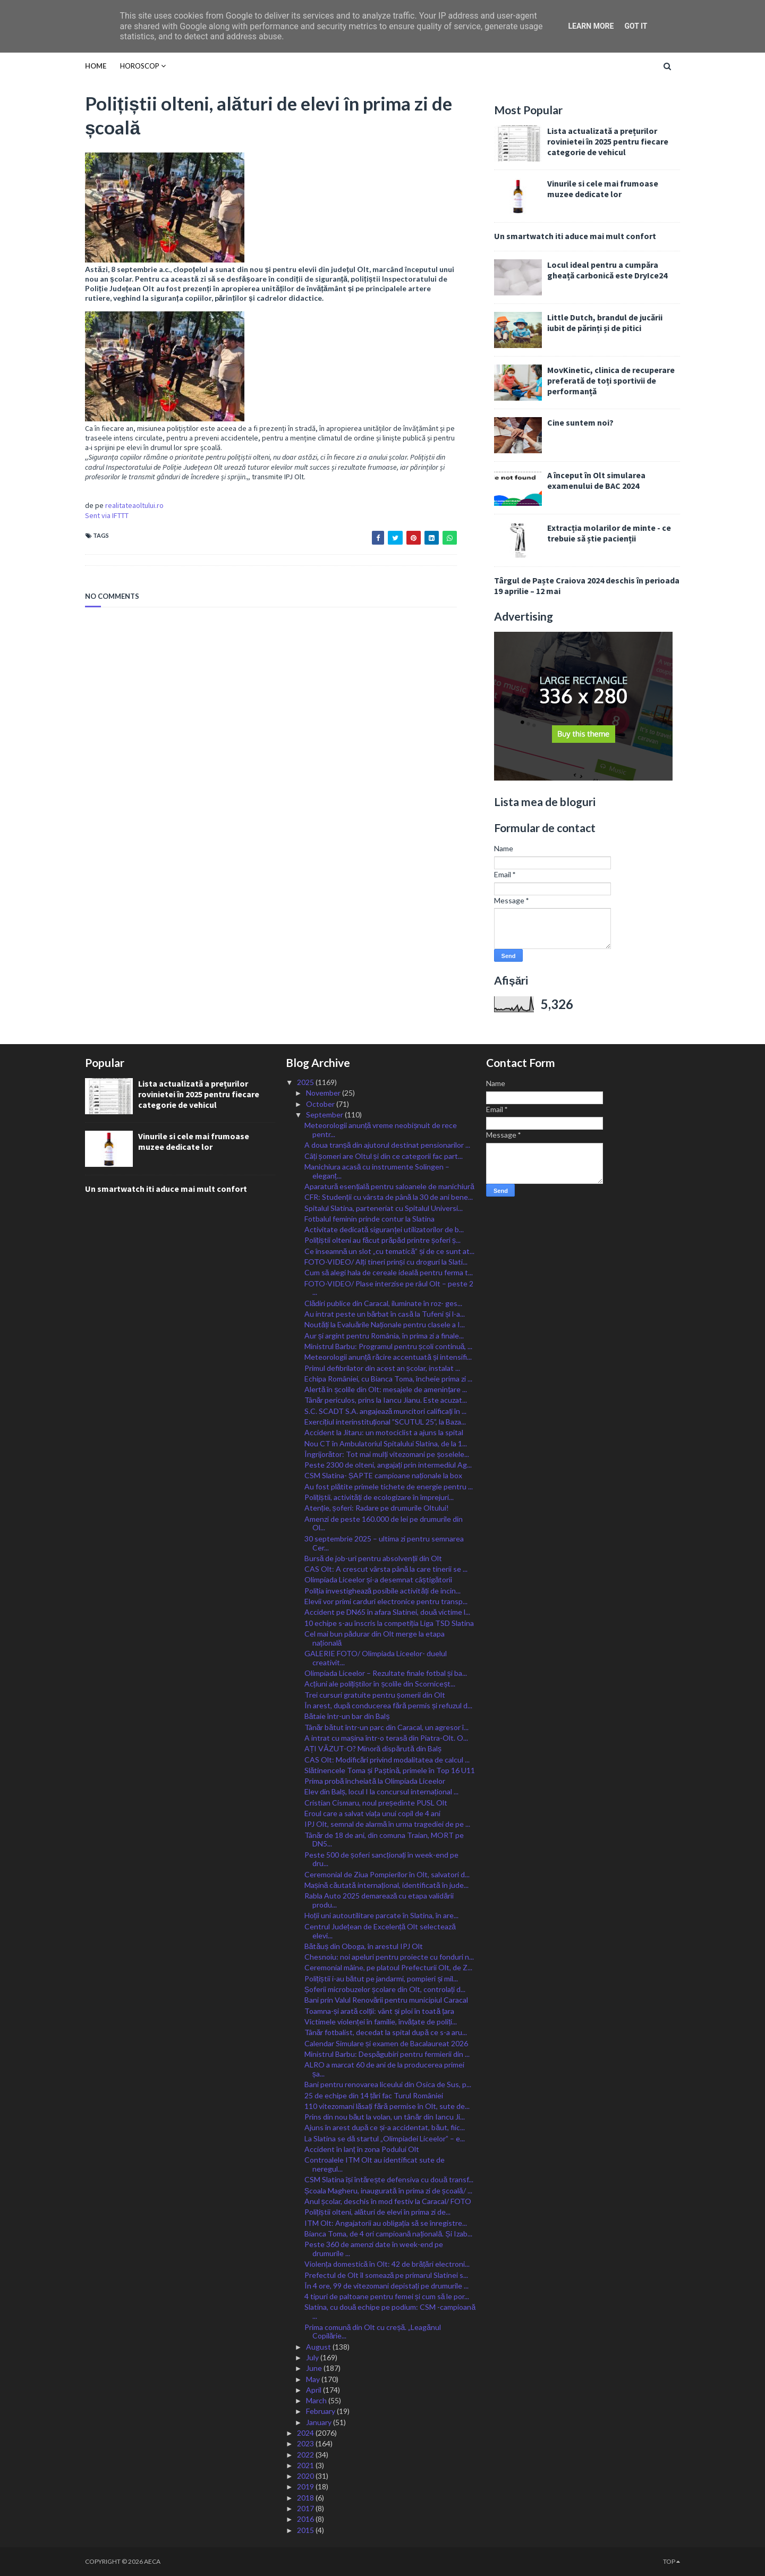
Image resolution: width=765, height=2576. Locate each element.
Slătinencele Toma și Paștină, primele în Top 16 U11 (389, 1770)
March (317, 2400)
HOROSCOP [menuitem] (139, 66)
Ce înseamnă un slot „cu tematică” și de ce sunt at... (389, 1251)
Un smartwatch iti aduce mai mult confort (575, 236)
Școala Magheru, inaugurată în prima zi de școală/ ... (388, 2190)
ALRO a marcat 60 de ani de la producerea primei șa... (384, 2069)
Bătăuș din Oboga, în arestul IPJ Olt (363, 1946)
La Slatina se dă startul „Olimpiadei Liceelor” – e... (384, 2138)
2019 (306, 2486)
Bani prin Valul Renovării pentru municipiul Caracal (386, 1999)
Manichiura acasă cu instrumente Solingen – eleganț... (377, 1171)
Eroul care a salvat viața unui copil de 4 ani (372, 1813)
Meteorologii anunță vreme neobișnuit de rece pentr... (380, 1130)
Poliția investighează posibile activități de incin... (382, 1590)
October (321, 1103)
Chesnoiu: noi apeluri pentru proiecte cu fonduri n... (389, 1956)
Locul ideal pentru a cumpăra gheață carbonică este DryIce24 (607, 270)
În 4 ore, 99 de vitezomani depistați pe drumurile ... (386, 2285)
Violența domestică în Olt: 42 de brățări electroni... (387, 2263)
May (313, 2379)
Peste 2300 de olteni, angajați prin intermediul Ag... (388, 1464)
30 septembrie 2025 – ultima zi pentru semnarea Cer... (384, 1543)
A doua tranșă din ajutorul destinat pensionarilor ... (387, 1144)
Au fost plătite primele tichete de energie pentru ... (388, 1486)
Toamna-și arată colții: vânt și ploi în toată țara (379, 2010)
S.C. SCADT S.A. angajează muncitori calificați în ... (385, 1411)
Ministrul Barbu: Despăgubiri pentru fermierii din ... (387, 2053)
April (314, 2389)
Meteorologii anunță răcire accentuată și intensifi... (388, 1356)
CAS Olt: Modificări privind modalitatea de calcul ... (387, 1759)
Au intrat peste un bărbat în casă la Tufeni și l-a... (384, 1313)
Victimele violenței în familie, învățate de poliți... (380, 2021)
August (319, 2346)
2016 (306, 2518)
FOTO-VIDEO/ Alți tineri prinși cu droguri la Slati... (386, 1261)
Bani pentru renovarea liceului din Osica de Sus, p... (387, 2084)
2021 (306, 2465)
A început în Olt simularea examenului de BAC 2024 (596, 480)
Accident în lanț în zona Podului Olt (361, 2149)
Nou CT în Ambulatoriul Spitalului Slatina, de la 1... (385, 1443)
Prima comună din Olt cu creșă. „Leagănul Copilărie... (372, 2332)
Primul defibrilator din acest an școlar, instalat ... (382, 1367)
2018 (306, 2497)
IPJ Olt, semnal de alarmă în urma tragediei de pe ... (387, 1823)
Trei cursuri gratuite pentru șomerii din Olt (374, 1694)
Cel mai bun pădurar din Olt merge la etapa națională (374, 1638)
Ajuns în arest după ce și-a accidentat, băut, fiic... (384, 2127)
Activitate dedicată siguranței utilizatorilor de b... (384, 1229)
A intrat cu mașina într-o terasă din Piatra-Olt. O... (386, 1737)
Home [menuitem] (95, 66)
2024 (306, 2432)
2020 (306, 2475)
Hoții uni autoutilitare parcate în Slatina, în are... (381, 1915)
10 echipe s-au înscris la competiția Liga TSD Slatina (389, 1623)
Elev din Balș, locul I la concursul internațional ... (381, 1791)
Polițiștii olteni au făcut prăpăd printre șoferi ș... (382, 1239)
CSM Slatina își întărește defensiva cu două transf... (389, 2179)
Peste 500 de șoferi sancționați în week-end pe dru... (381, 1859)
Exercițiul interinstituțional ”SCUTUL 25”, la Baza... (385, 1421)
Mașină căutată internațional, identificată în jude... (386, 1884)
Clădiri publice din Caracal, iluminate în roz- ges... (383, 1303)
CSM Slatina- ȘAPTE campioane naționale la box (383, 1475)
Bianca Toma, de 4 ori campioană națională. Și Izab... (388, 2233)
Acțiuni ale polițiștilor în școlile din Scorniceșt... (380, 1683)
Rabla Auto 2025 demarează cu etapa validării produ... (379, 1900)
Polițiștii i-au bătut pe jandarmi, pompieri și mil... (381, 1978)
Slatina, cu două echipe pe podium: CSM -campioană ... (390, 2311)
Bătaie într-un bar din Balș (347, 1716)
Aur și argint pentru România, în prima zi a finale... (384, 1335)
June (315, 2367)
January (319, 2422)
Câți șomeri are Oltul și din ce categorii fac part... (383, 1155)
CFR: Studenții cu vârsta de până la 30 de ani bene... (388, 1196)
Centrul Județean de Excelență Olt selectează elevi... (380, 1931)
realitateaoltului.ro (134, 505)
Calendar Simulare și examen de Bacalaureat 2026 (386, 2043)
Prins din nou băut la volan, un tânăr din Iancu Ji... (384, 2116)
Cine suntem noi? (580, 422)
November (324, 1092)
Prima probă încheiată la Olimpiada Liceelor (375, 1780)
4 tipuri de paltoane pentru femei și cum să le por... (387, 2296)
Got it (635, 26)
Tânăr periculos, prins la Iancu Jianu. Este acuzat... (386, 1399)
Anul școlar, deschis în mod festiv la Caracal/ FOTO (387, 2201)
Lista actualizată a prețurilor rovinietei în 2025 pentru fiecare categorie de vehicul (607, 141)
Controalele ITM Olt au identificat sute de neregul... (374, 2164)
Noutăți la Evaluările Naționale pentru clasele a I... (384, 1324)
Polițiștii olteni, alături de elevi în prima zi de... (377, 2211)
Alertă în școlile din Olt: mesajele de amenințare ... (386, 1389)
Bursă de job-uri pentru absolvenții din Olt (373, 1558)
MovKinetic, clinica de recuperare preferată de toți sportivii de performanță (611, 380)
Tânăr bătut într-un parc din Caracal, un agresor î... (386, 1727)
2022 (306, 2454)
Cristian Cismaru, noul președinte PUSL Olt (375, 1802)
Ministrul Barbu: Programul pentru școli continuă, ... (388, 1346)
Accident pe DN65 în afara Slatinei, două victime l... (387, 1611)
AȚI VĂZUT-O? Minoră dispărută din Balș (372, 1748)
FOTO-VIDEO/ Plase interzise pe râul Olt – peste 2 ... (388, 1288)
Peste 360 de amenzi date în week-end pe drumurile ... (373, 2249)
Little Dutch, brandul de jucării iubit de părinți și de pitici (604, 322)
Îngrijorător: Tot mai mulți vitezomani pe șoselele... (387, 1454)
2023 (306, 2443)
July (313, 2357)
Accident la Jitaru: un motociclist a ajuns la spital (383, 1432)
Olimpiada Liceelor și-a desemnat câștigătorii (378, 1579)
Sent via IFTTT (107, 515)
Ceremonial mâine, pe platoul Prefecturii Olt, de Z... (388, 1967)
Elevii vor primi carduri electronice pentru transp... (386, 1601)
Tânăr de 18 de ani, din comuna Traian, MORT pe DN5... (384, 1840)
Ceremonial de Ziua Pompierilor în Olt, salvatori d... (387, 1874)
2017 (306, 2508)
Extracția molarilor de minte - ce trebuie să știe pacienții (609, 533)
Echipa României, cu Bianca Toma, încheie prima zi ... (388, 1378)
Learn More (591, 26)
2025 (306, 1082)
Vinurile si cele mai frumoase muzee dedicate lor (602, 188)
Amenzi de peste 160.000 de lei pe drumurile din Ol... (383, 1523)
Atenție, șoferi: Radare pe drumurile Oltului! (376, 1507)
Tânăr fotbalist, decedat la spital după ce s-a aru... (386, 2032)
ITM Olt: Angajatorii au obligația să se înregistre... (386, 2222)
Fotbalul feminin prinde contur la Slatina (369, 1218)
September (325, 1114)
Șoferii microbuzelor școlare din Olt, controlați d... (384, 1989)
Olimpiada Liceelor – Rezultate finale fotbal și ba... (385, 1672)
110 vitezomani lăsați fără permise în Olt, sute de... (387, 2106)
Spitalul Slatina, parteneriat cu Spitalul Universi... (383, 1208)
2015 (306, 2530)
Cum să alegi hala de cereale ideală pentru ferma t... (388, 1272)
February (321, 2411)
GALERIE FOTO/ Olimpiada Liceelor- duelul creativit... (375, 1658)
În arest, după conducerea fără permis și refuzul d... (388, 1705)
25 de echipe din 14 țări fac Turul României (374, 2095)
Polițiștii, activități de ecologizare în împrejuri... (379, 1497)
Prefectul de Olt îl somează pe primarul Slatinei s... (386, 2275)
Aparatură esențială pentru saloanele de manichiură (389, 1186)
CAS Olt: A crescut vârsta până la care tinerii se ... (386, 1568)
